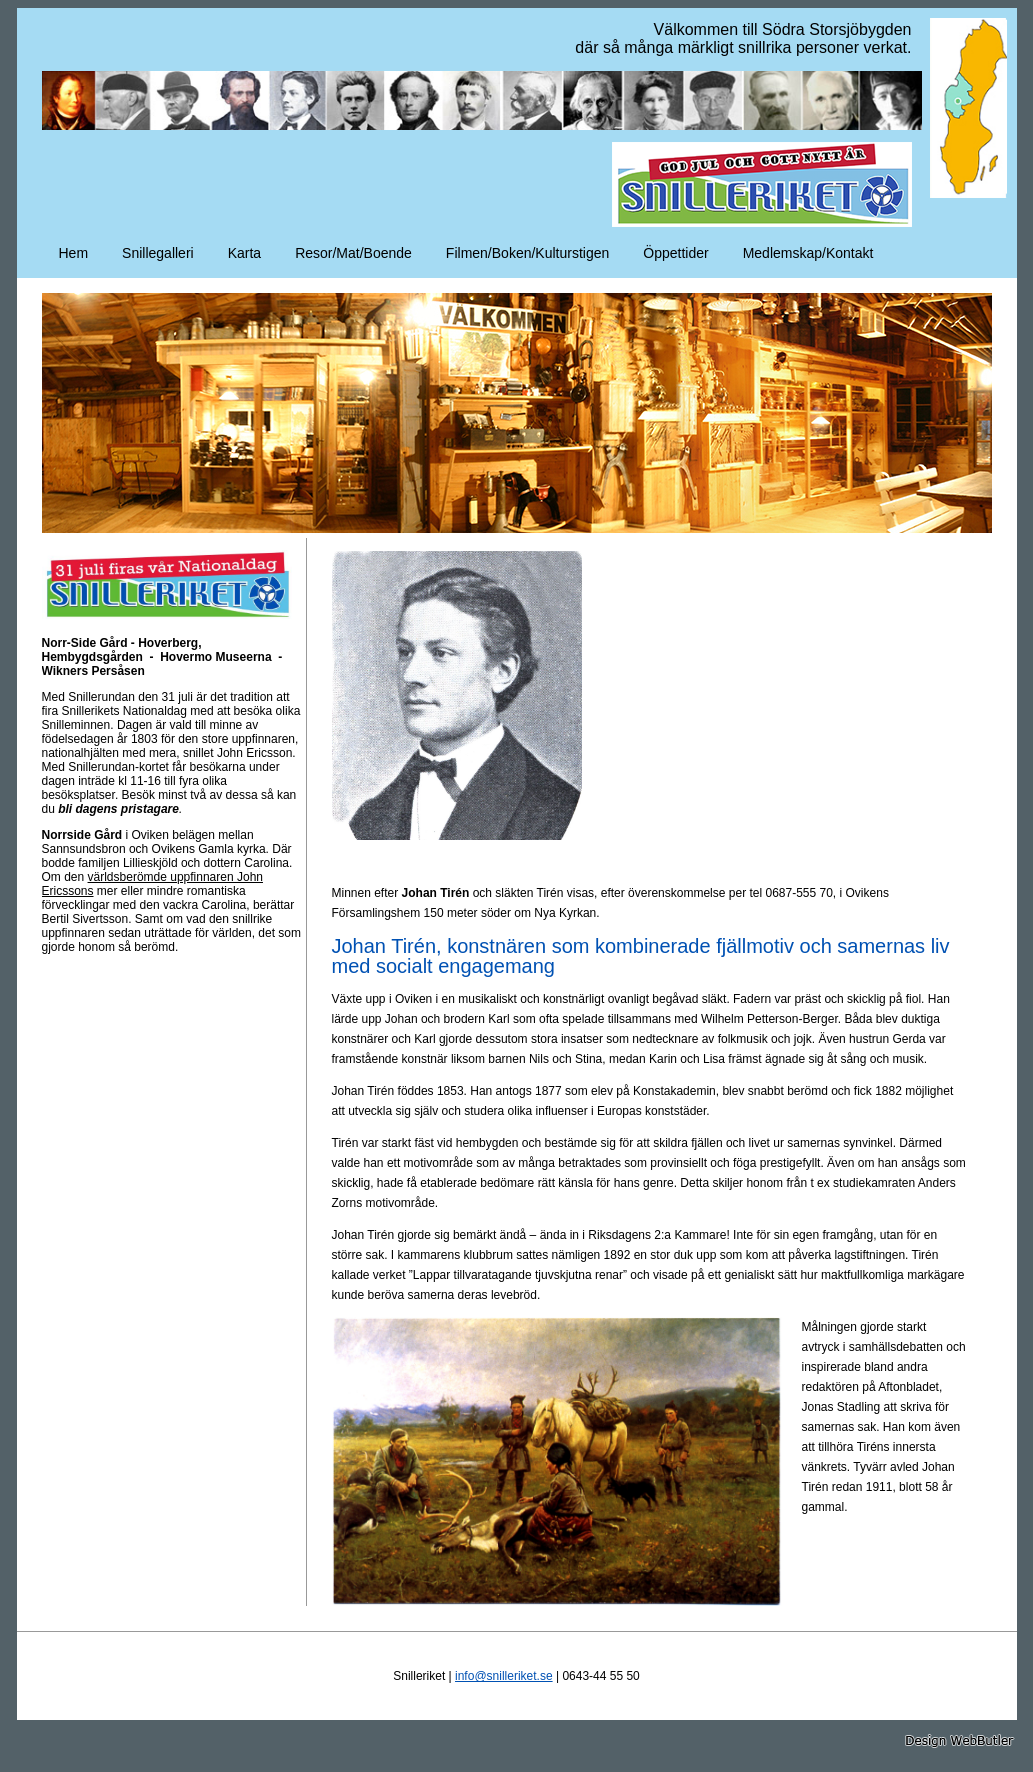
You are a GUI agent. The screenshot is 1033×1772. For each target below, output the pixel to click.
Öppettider (675, 253)
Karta (244, 253)
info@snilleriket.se (504, 1676)
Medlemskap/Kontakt (808, 253)
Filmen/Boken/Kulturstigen (527, 253)
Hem (74, 253)
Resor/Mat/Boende (353, 253)
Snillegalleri (158, 253)
